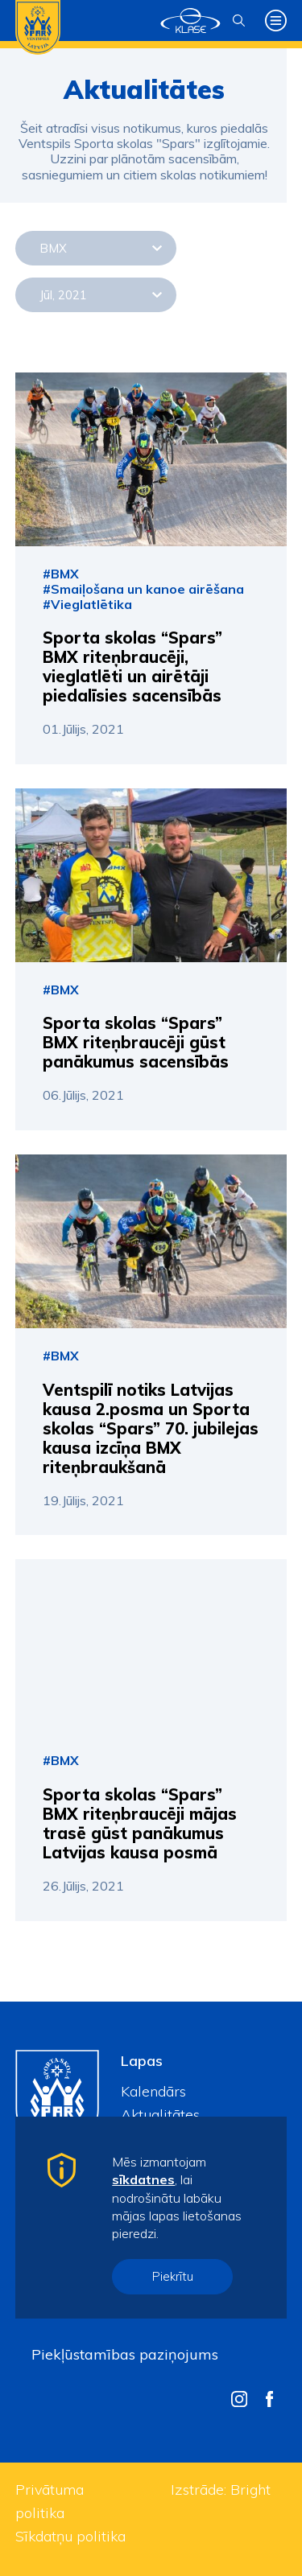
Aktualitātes (160, 2114)
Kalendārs (153, 2091)
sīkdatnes (143, 2179)
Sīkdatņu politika (70, 2536)
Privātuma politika (49, 2501)
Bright (250, 2489)
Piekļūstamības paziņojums (124, 2354)
